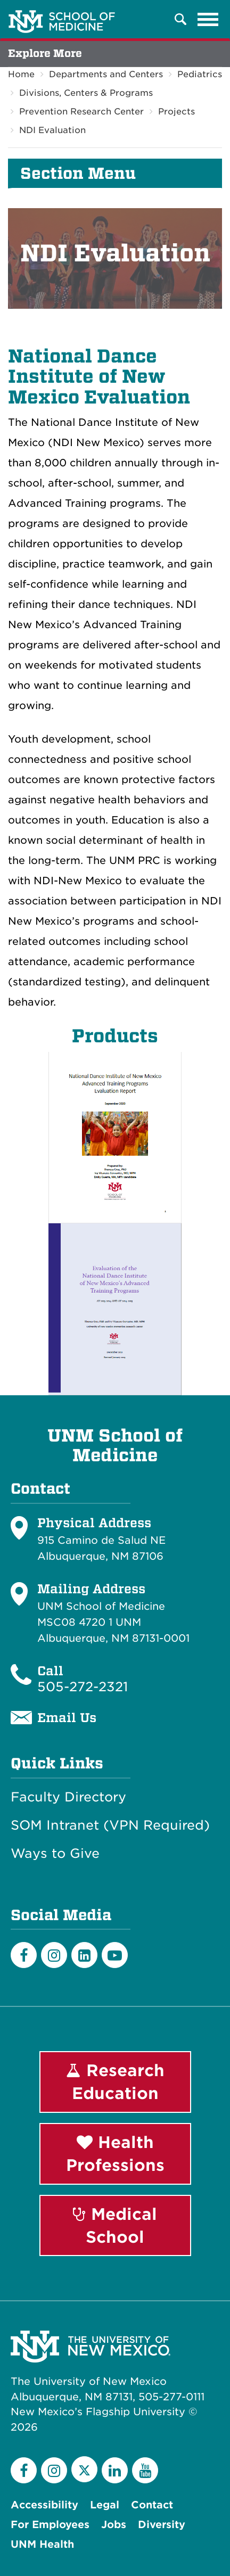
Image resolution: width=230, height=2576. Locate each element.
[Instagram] (54, 1955)
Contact (152, 2505)
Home (21, 74)
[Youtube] (115, 1955)
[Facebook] (24, 1955)
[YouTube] (145, 2470)
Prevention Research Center (81, 111)
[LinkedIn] (84, 1955)
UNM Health (42, 2544)
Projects (176, 111)
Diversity (161, 2525)
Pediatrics (199, 74)
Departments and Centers (106, 74)
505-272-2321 (82, 1686)
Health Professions (115, 2154)
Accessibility (44, 2505)
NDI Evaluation (52, 130)
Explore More (45, 53)
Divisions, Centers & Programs (86, 93)
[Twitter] (84, 2469)
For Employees (50, 2525)
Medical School (115, 2225)
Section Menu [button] (78, 173)
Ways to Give (55, 1853)
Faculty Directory (68, 1797)
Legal (104, 2505)
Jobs (113, 2525)
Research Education (115, 2082)
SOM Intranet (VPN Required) (110, 1825)
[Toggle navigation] (208, 19)
